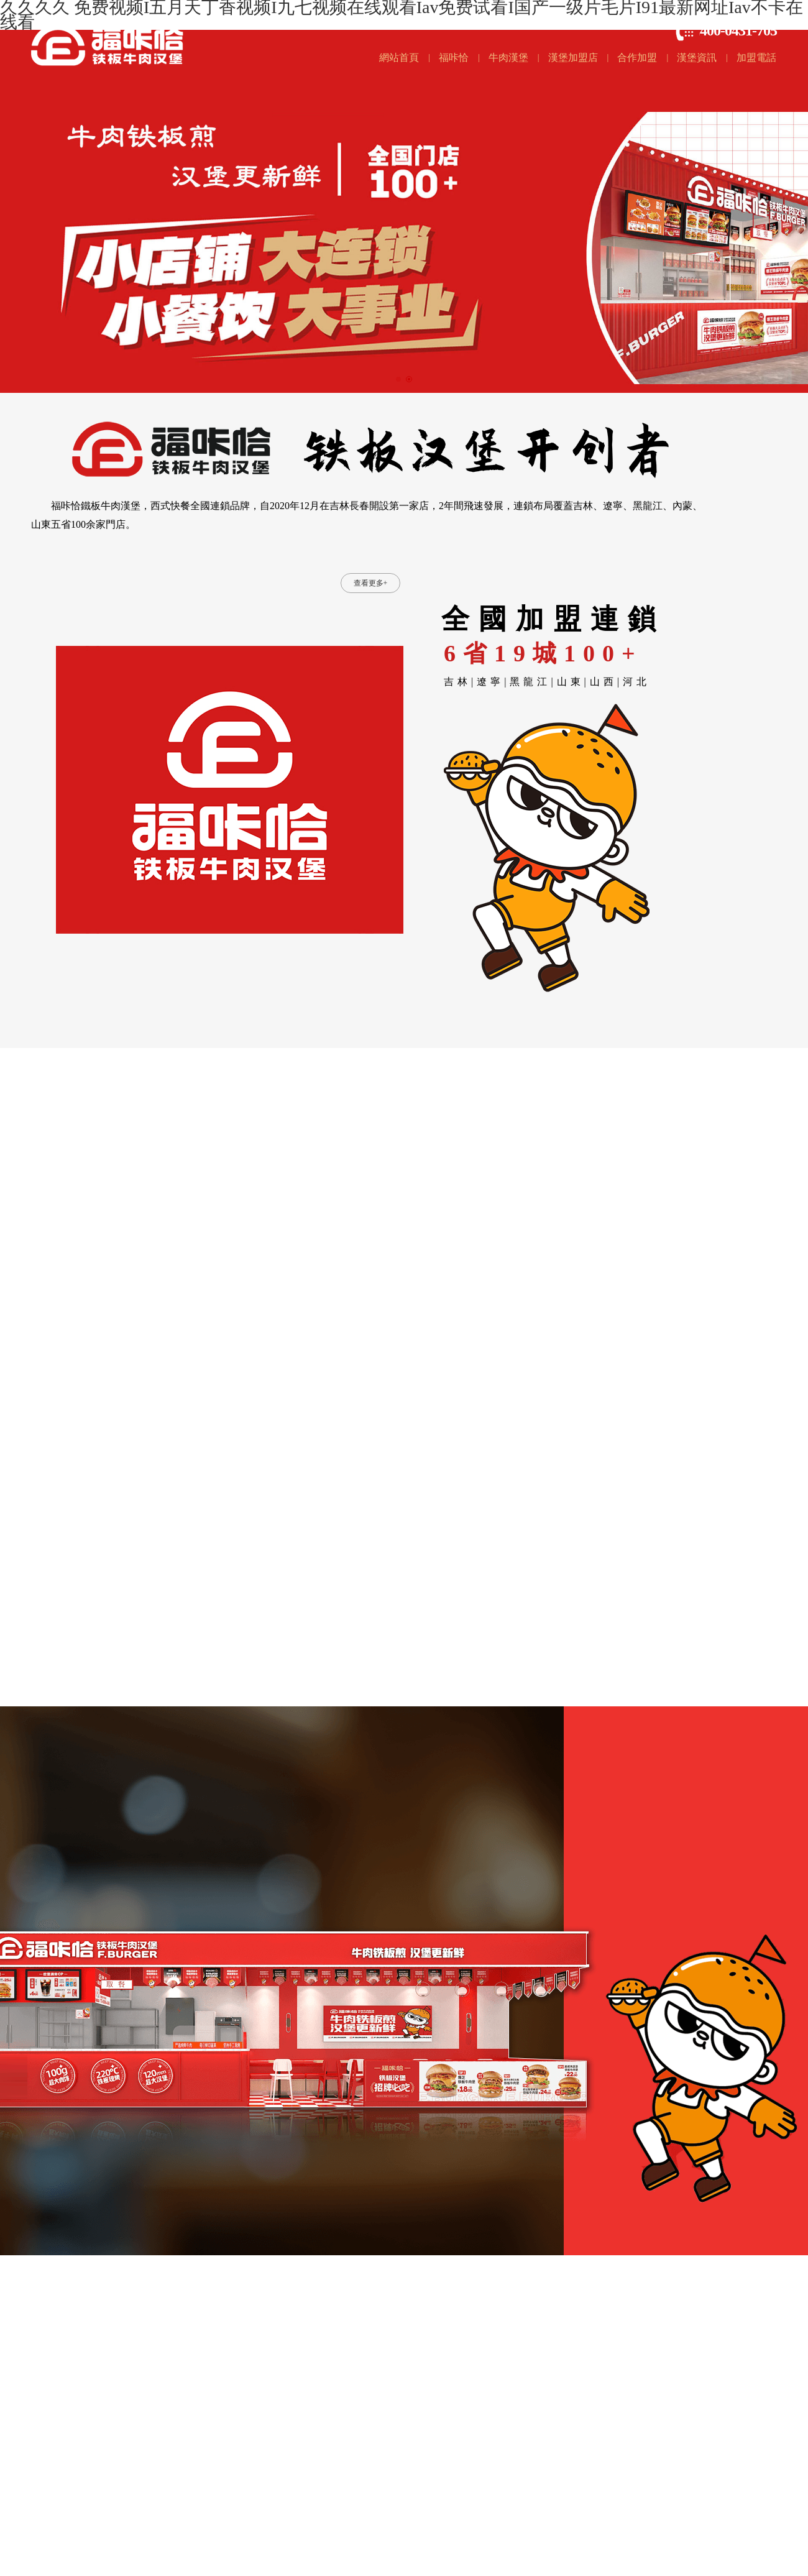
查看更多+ (371, 583)
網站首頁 (399, 57)
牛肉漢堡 (508, 57)
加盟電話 (756, 57)
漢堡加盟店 (573, 57)
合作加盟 (637, 57)
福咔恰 (454, 57)
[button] (398, 379)
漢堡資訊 (697, 57)
